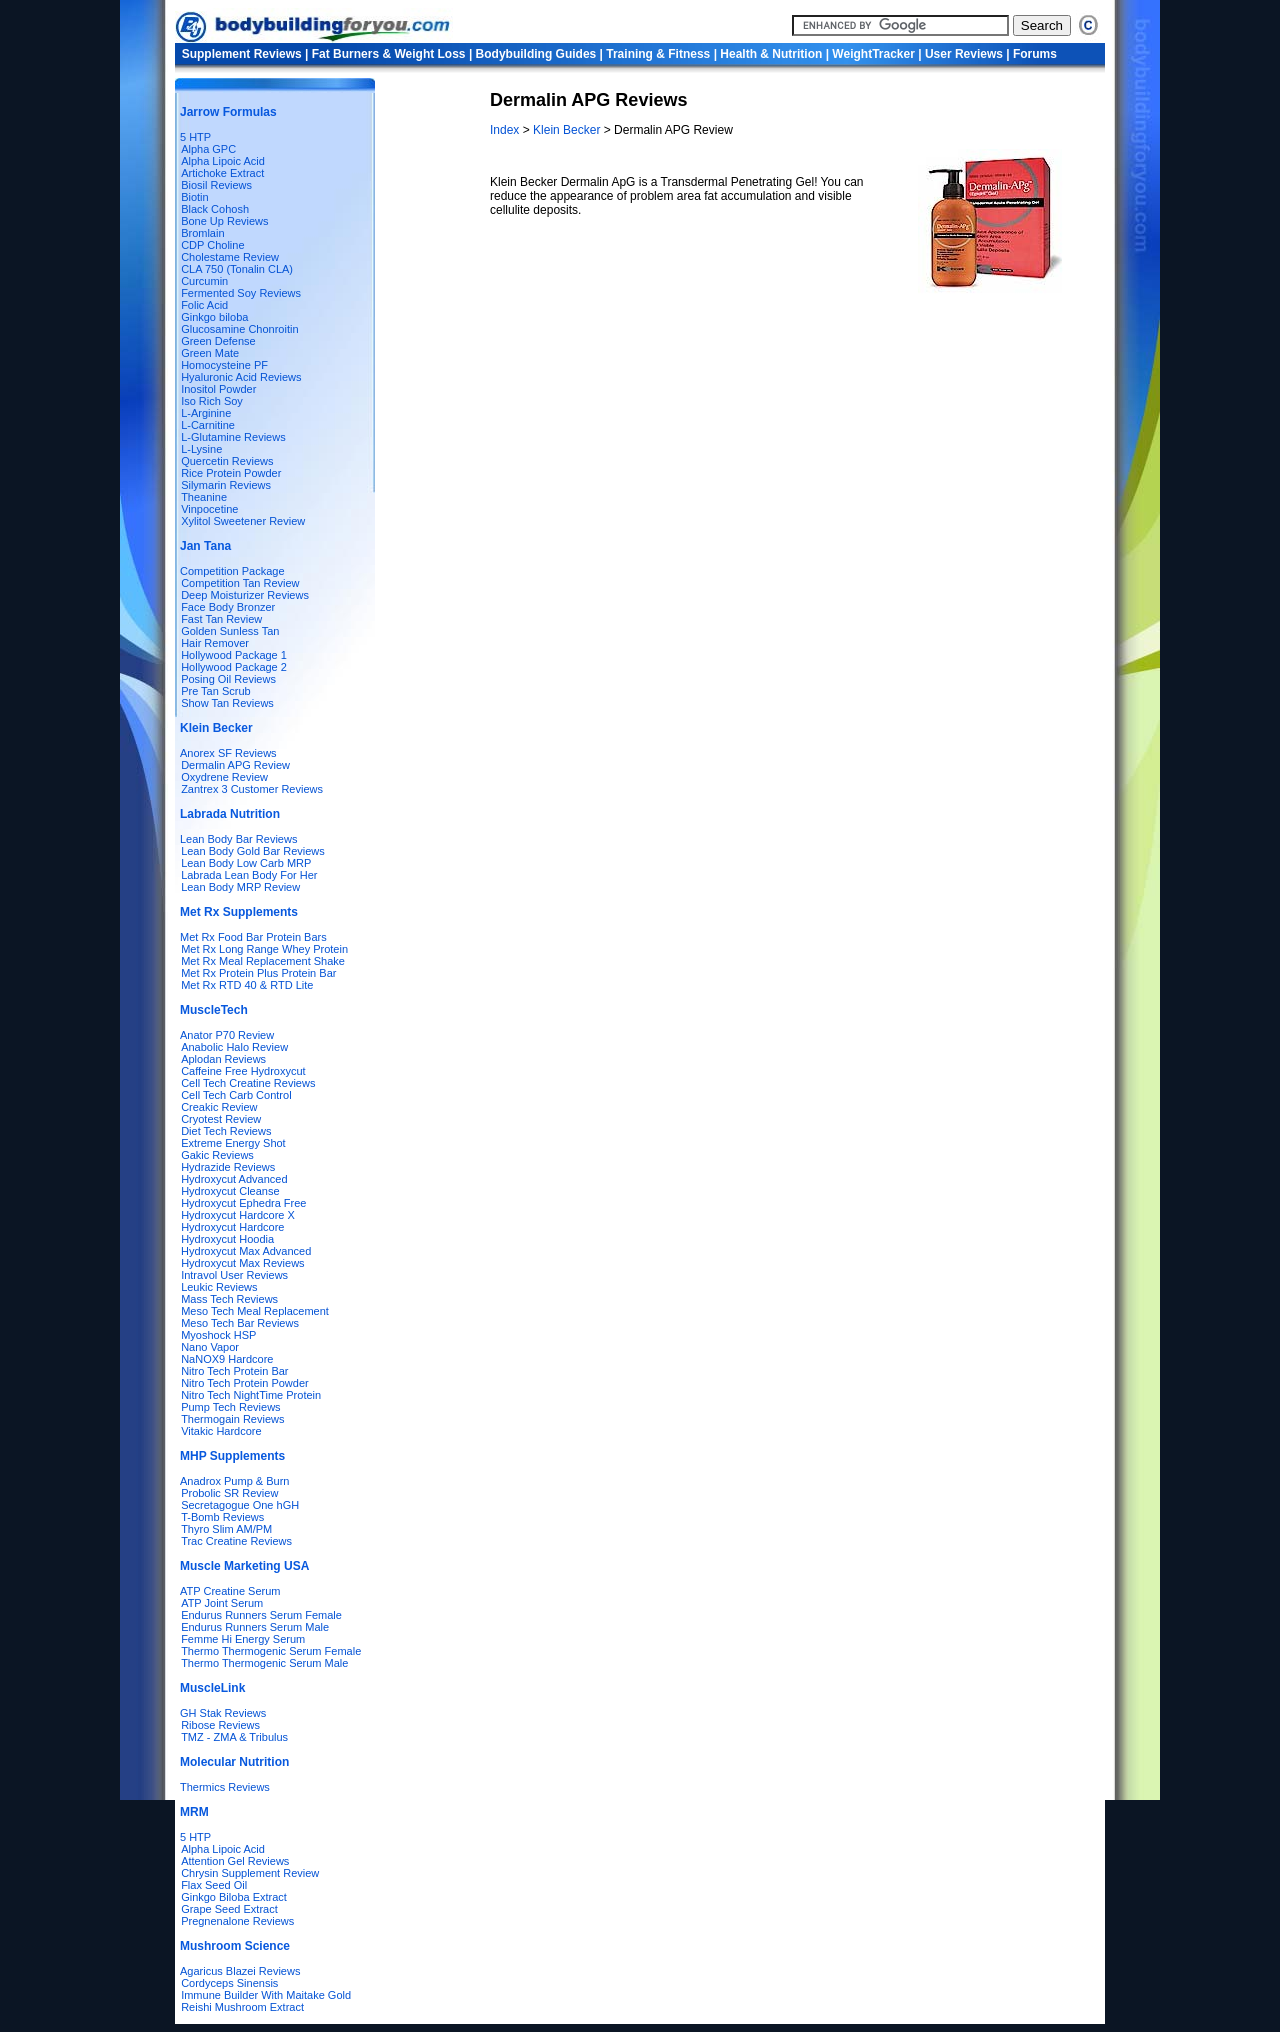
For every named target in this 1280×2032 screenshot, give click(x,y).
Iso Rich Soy (212, 401)
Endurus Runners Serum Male (255, 1627)
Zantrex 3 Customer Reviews (252, 789)
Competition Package (232, 571)
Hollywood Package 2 (234, 667)
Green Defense (218, 341)
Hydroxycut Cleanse (230, 1191)
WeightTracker (873, 54)
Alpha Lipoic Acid (223, 161)
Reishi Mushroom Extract (242, 2007)
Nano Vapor (210, 1347)
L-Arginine (206, 413)
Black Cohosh (215, 209)
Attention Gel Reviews (235, 1861)
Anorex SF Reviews (228, 753)
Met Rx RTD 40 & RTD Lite (247, 985)
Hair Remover (215, 643)
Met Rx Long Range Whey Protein (264, 949)
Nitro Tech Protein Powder (245, 1383)
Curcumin (204, 281)
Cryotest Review (221, 1119)
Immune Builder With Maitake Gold (266, 1995)
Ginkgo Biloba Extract (234, 1897)
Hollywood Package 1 (234, 655)
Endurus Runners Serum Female (261, 1615)
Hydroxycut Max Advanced (243, 1251)
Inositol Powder (218, 389)
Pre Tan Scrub (216, 691)
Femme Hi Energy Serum (243, 1639)
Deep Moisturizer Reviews (245, 595)
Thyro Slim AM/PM (226, 1529)
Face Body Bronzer (228, 607)
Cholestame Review (230, 257)
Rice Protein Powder (231, 473)
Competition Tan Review (240, 583)
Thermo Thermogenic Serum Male (264, 1663)
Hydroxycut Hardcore (232, 1227)
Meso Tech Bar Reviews (240, 1323)
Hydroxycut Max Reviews (242, 1263)
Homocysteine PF (224, 365)
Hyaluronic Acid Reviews (241, 377)
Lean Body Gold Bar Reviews (253, 851)
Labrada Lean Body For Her (249, 875)
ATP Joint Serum (222, 1603)
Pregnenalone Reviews (237, 1921)
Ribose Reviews (220, 1725)
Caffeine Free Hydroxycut (243, 1071)
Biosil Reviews (216, 185)
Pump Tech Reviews (230, 1407)
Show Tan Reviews (227, 703)
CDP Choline (212, 245)
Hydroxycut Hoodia (227, 1239)
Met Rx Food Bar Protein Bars (253, 937)
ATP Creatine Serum (230, 1591)
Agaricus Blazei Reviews (240, 1971)
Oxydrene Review (224, 777)
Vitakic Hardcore (221, 1431)
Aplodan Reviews (223, 1059)
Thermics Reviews (225, 1787)
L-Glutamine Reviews (233, 437)
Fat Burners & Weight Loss (389, 54)
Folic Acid (204, 305)
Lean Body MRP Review (240, 887)
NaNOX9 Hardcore (227, 1359)
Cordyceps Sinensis (229, 1983)
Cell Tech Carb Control (236, 1095)
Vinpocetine (209, 509)
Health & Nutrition (771, 54)
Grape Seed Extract (229, 1909)
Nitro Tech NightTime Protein (251, 1395)
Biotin (195, 197)
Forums (1035, 54)
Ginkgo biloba (214, 317)
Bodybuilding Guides (536, 54)
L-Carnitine (208, 425)
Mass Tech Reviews (229, 1299)
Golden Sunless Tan (230, 631)
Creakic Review (219, 1107)
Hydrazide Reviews (228, 1167)
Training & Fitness (658, 54)
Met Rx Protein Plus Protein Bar (258, 973)
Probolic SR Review (229, 1493)
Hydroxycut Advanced (234, 1179)
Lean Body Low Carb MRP (246, 863)
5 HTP (195, 137)
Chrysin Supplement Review (250, 1873)
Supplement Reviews (242, 54)
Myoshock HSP (218, 1335)
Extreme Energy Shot (233, 1143)
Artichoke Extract (222, 173)
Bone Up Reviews (224, 221)
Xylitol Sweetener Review (243, 521)
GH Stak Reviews (223, 1713)
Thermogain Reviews (232, 1419)
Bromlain (202, 233)
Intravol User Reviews (234, 1275)
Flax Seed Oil (214, 1885)
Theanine (204, 497)
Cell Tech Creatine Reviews (248, 1083)
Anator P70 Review (227, 1035)
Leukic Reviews (219, 1287)
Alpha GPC (208, 149)
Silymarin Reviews (226, 485)
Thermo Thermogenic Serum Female (271, 1651)
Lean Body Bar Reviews (238, 839)
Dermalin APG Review (235, 765)
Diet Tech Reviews (226, 1131)
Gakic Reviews (217, 1155)
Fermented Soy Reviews (241, 293)
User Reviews (964, 54)
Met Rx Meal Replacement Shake (263, 961)
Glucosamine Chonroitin (239, 329)
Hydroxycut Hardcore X (238, 1215)
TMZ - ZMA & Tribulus (234, 1737)
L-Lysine (201, 449)
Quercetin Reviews (227, 461)
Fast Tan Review (221, 619)
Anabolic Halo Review (234, 1047)
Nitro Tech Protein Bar (234, 1371)
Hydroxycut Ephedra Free (243, 1203)
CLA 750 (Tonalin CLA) (237, 269)
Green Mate (210, 353)
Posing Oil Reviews (228, 679)
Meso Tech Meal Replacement (255, 1311)
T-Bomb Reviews (222, 1517)
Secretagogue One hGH (240, 1505)
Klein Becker (566, 130)
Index (506, 130)
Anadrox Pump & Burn (234, 1481)
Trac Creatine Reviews (236, 1541)
